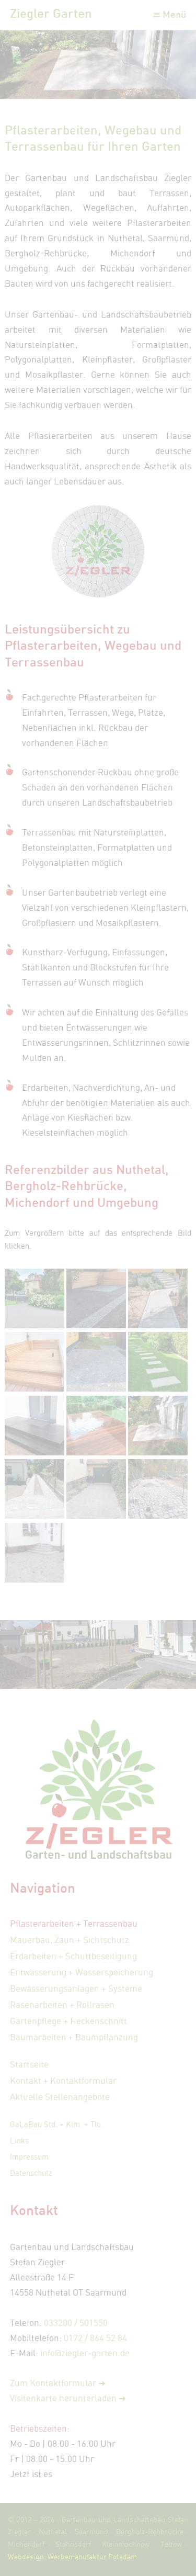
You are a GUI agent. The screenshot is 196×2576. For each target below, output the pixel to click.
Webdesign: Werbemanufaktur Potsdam (72, 2556)
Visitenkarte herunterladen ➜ (68, 2397)
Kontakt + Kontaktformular (63, 2080)
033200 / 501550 (76, 2322)
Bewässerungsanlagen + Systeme (76, 1988)
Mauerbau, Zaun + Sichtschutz (69, 1939)
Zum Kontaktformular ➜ (58, 2382)
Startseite (29, 2064)
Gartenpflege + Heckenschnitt (68, 2020)
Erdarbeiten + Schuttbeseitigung (73, 1955)
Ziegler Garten (51, 13)
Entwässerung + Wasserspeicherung (81, 1972)
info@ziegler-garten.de (85, 2352)
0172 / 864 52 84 (95, 2337)
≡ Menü (169, 14)
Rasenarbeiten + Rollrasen (62, 2004)
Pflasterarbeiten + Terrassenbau (73, 1923)
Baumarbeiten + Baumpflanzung (74, 2036)
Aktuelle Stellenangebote (60, 2096)
